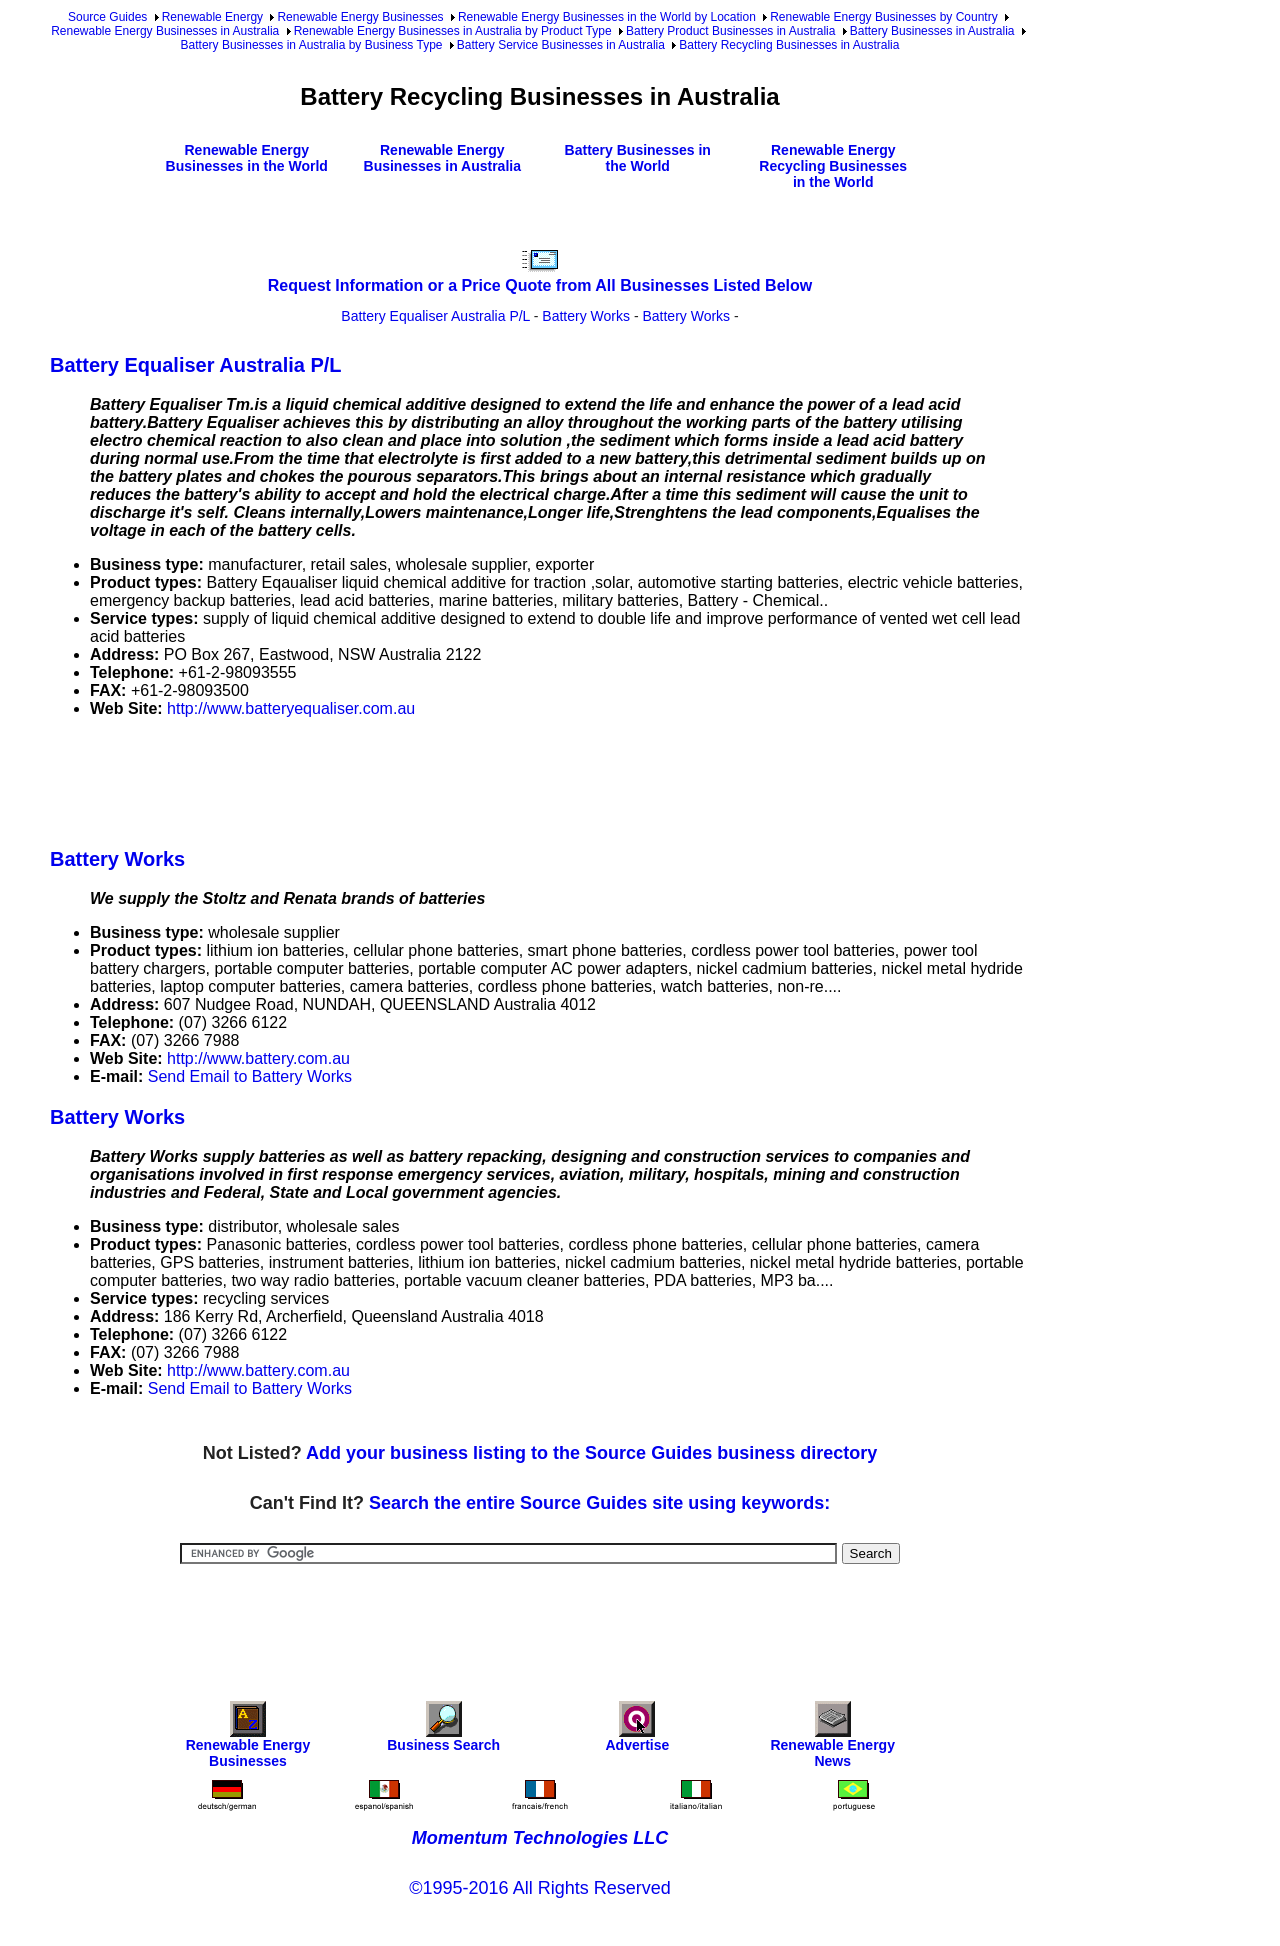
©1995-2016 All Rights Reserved (539, 1888)
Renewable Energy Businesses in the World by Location (607, 17)
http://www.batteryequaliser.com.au (291, 708)
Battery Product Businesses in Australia (730, 31)
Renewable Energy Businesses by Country (883, 17)
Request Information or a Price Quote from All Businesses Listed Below (540, 285)
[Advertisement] (414, 779)
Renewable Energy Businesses (360, 17)
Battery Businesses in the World (638, 158)
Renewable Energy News (832, 1739)
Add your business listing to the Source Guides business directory (591, 1453)
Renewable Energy (212, 17)
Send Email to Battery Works (250, 1076)
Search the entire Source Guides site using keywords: (599, 1503)
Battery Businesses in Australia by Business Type (312, 45)
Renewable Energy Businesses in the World (247, 158)
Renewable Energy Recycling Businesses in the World (833, 166)
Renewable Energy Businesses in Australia (165, 31)
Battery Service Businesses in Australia (561, 45)
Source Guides (107, 17)
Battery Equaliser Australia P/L (435, 316)
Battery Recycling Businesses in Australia (789, 45)
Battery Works (586, 316)
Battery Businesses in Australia (932, 31)
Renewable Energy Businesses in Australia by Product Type (453, 31)
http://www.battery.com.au (258, 1058)
